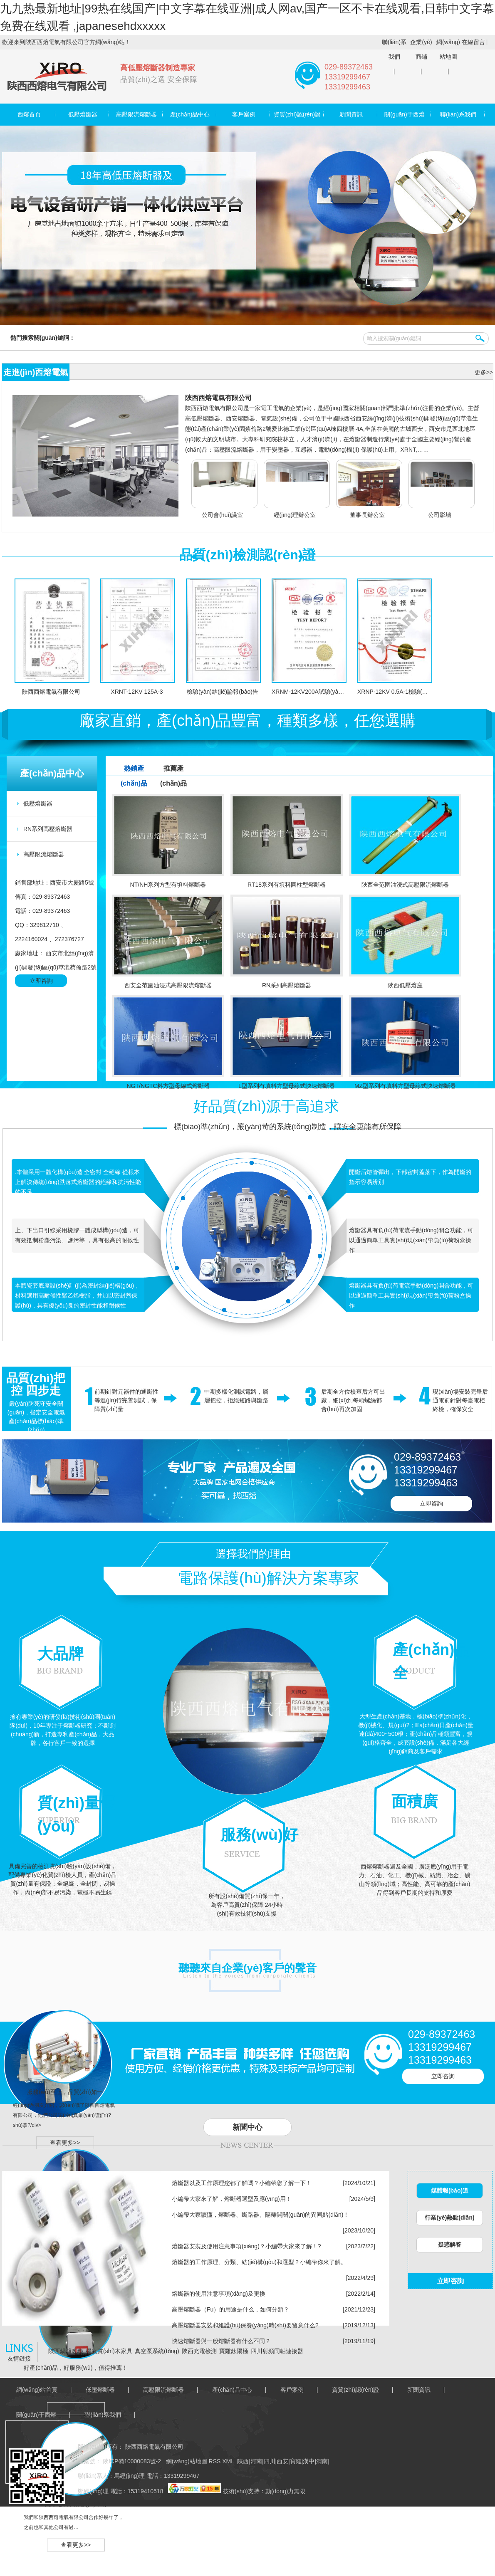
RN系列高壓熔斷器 (47, 829)
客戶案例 (243, 114)
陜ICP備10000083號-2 (131, 2461)
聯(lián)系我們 (394, 49)
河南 (256, 2461)
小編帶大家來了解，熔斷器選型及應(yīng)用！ (232, 2198)
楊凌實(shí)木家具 (109, 2351)
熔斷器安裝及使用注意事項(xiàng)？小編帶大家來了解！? (246, 2246)
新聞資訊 (351, 114)
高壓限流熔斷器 (136, 114)
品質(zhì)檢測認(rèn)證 (247, 554)
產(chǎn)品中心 (190, 114)
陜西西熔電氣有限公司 (218, 397)
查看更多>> (65, 2142)
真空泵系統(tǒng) (157, 2351)
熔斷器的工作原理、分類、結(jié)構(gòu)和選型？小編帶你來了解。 (259, 2262)
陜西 (243, 2461)
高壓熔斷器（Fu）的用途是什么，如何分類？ (230, 2309)
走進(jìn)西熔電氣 (36, 372)
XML (228, 2461)
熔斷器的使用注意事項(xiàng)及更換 (218, 2293)
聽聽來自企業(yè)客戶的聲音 (247, 1968)
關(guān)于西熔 (404, 114)
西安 (282, 2461)
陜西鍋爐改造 (65, 2351)
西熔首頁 (29, 114)
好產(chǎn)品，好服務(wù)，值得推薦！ (75, 2367)
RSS (216, 2461)
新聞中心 (247, 2127)
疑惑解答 (449, 2244)
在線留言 (473, 42)
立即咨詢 (41, 980)
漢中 (308, 2461)
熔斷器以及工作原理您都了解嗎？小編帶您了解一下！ (242, 2183)
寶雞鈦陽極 (233, 2351)
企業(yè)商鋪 (421, 49)
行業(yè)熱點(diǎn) (449, 2217)
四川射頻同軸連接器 (277, 2351)
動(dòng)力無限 (285, 2491)
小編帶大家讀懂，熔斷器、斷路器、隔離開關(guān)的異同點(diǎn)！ (260, 2214)
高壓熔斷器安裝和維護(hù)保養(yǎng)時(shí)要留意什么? (245, 2325)
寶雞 (296, 2461)
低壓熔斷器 (82, 114)
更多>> (484, 372)
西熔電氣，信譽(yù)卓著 (76, 2504)
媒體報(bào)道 (449, 2190)
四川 (269, 2461)
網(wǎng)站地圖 (448, 49)
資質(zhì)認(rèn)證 (297, 114)
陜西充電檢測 (199, 2351)
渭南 (322, 2461)
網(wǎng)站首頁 (36, 2389)
